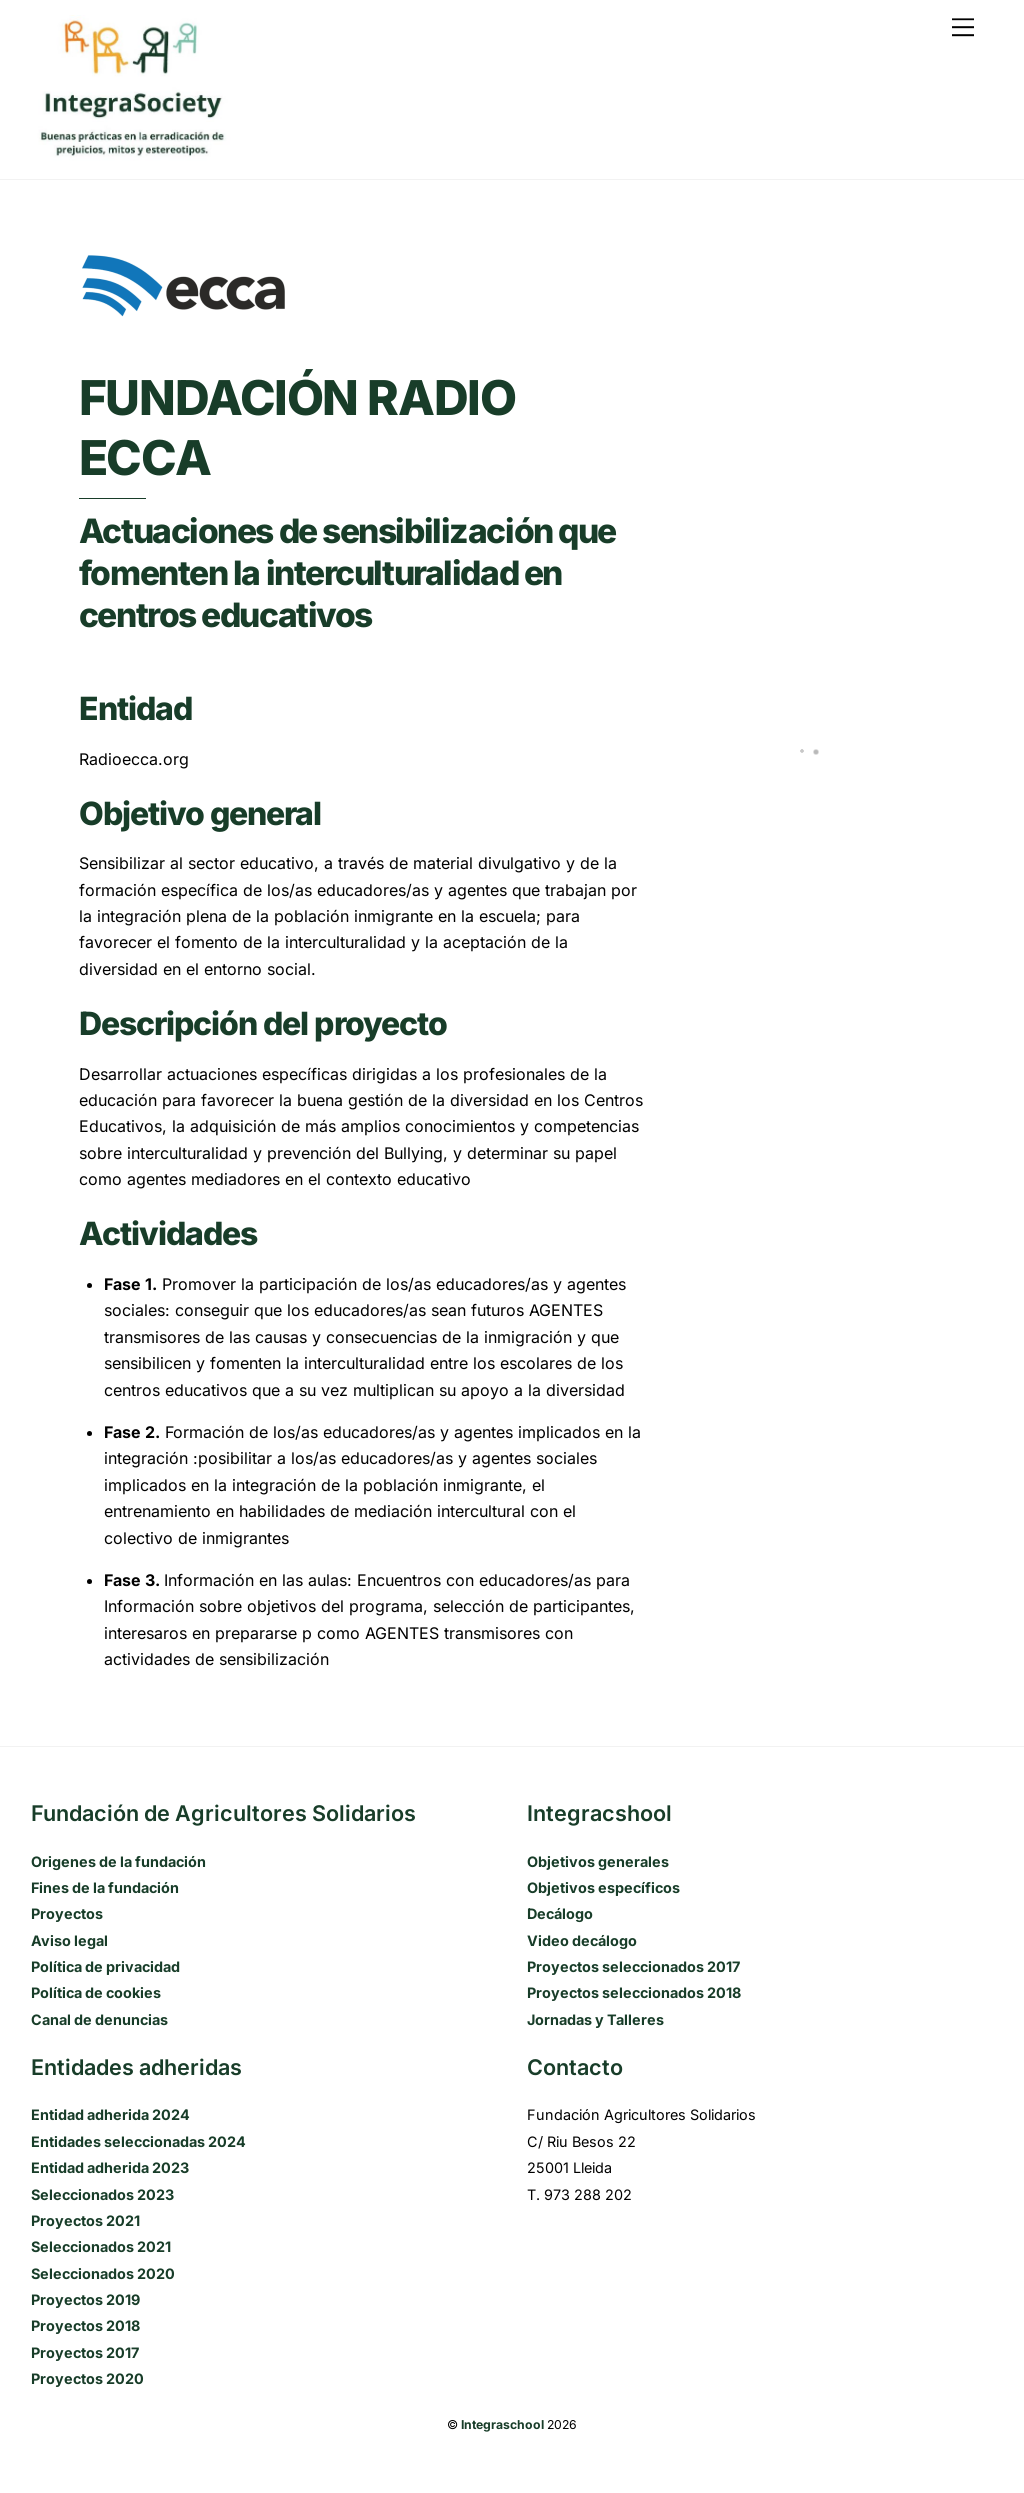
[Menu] (963, 27)
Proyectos (67, 1913)
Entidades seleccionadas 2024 (138, 2141)
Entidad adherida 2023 (110, 2167)
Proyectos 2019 (85, 2299)
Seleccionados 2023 (102, 2194)
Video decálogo (582, 1940)
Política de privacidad (105, 1966)
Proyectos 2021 (85, 2220)
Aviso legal (69, 1940)
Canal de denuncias (99, 2019)
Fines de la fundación (105, 1887)
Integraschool (502, 2424)
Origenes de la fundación (118, 1861)
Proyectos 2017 (85, 2352)
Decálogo (560, 1913)
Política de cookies (96, 1992)
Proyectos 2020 (87, 2378)
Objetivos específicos (603, 1887)
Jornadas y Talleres (595, 2019)
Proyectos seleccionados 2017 (633, 1966)
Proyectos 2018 (85, 2325)
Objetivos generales (598, 1861)
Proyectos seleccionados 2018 (634, 1992)
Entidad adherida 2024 (110, 2114)
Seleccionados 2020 (103, 2273)
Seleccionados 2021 (101, 2246)
